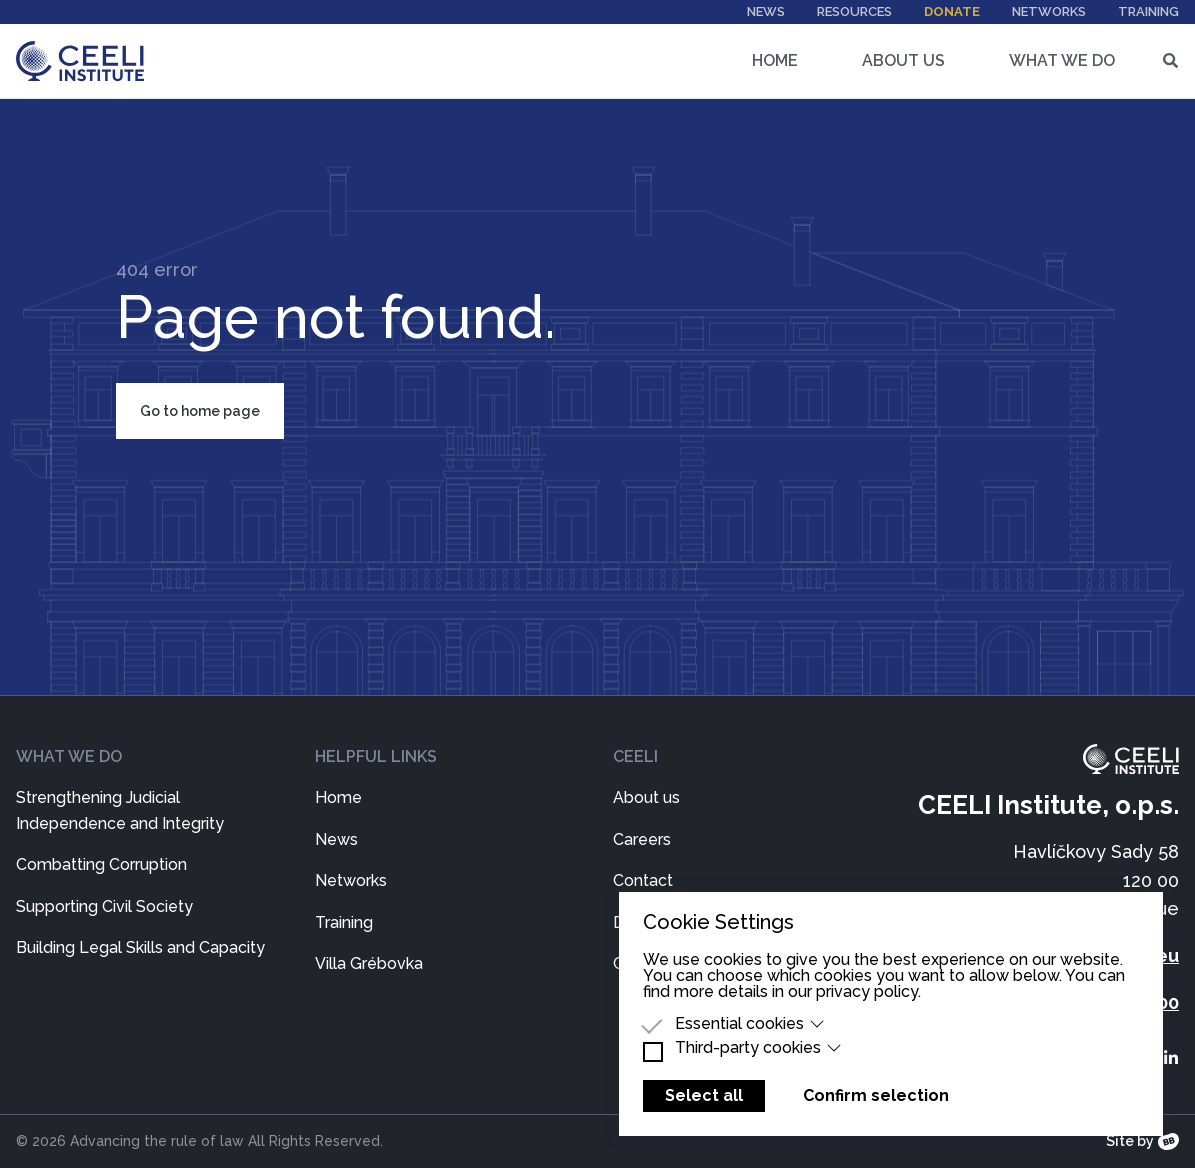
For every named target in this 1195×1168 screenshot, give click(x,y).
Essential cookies (750, 1024)
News (766, 11)
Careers (642, 839)
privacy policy (867, 991)
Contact (643, 880)
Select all (704, 1095)
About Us (903, 60)
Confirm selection (876, 1095)
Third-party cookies (758, 1048)
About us (646, 797)
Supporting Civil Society (104, 906)
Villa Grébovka (369, 963)
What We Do (1062, 60)
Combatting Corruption (101, 864)
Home (775, 60)
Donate (952, 11)
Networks (1049, 11)
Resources (854, 11)
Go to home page (200, 411)
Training (1148, 11)
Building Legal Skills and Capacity (140, 947)
